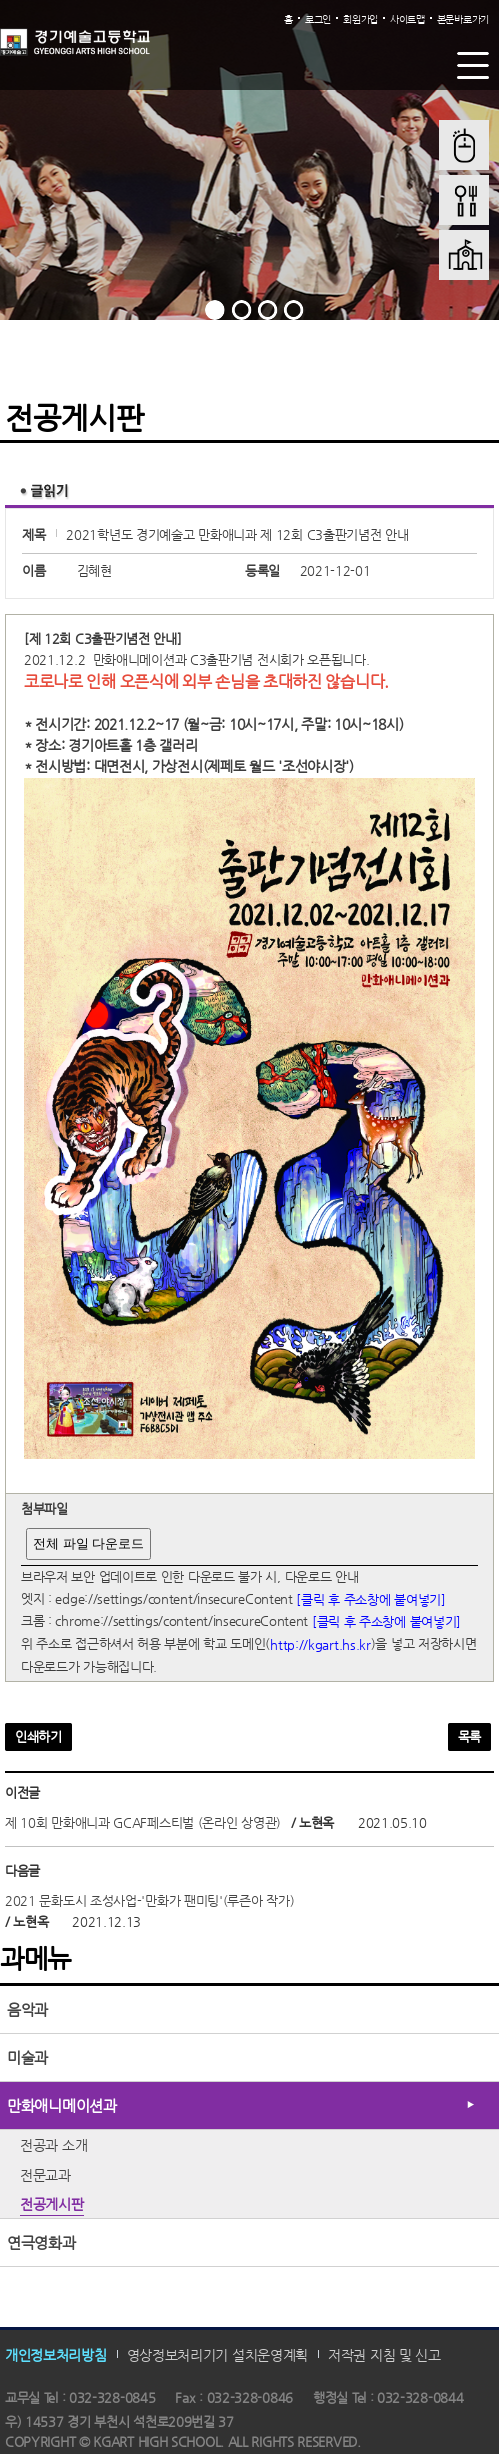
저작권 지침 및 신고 (384, 2355)
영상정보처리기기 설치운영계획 (218, 2355)
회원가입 (360, 19)
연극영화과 (41, 2242)
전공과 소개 (53, 2145)
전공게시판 (52, 2204)
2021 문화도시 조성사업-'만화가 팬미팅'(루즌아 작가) (149, 1900)
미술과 (27, 2057)
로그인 (318, 19)
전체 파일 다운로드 (88, 1543)
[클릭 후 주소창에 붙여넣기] (370, 1598)
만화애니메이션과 (62, 2105)
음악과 (27, 2009)
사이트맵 (407, 19)
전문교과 (45, 2175)
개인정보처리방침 (56, 2355)
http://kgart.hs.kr (320, 1644)
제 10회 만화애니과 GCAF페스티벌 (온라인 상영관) (143, 1822)
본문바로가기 (463, 19)
